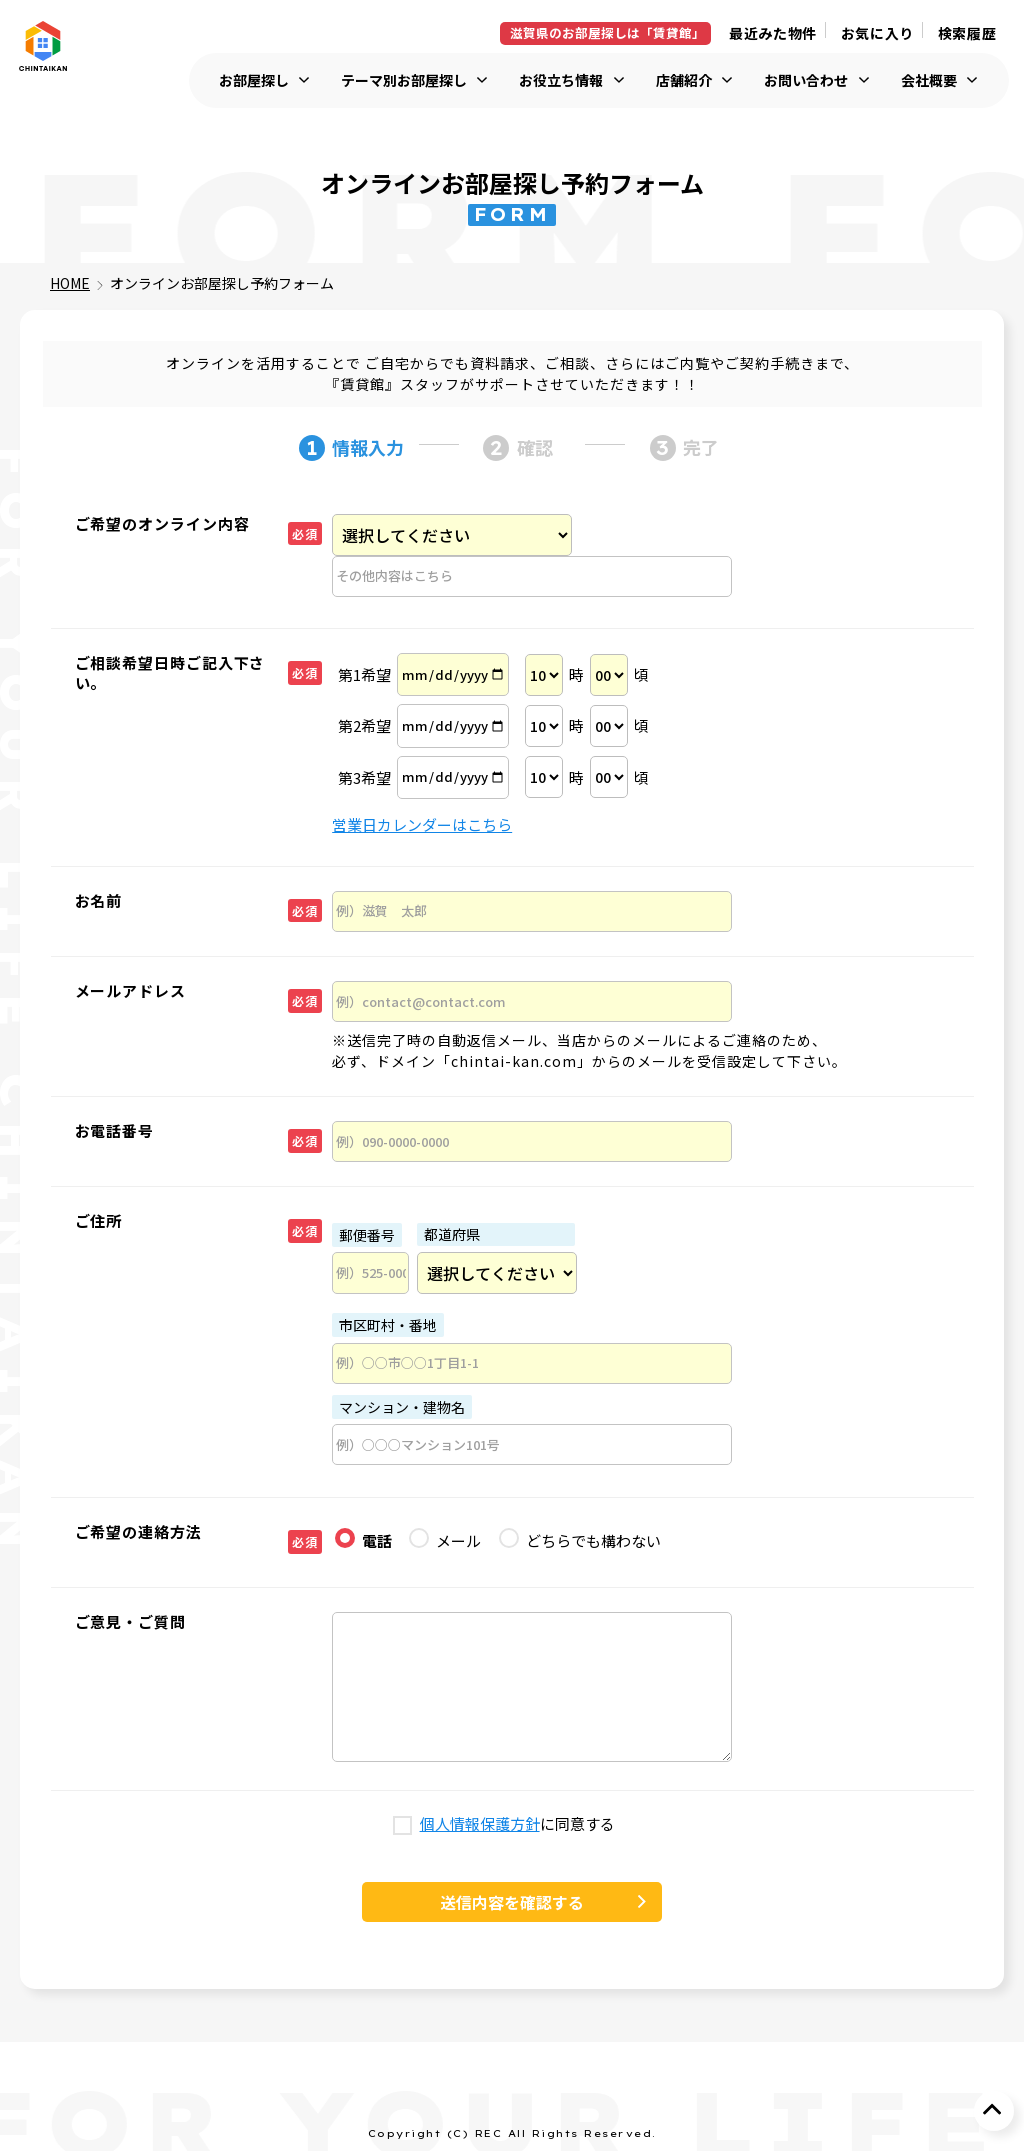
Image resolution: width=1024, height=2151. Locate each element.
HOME (70, 283)
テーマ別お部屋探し (404, 80)
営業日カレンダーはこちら (422, 825)
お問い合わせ (806, 80)
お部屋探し (254, 80)
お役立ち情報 (561, 80)
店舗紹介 (684, 80)
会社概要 (929, 80)
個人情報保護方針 (480, 1824)
